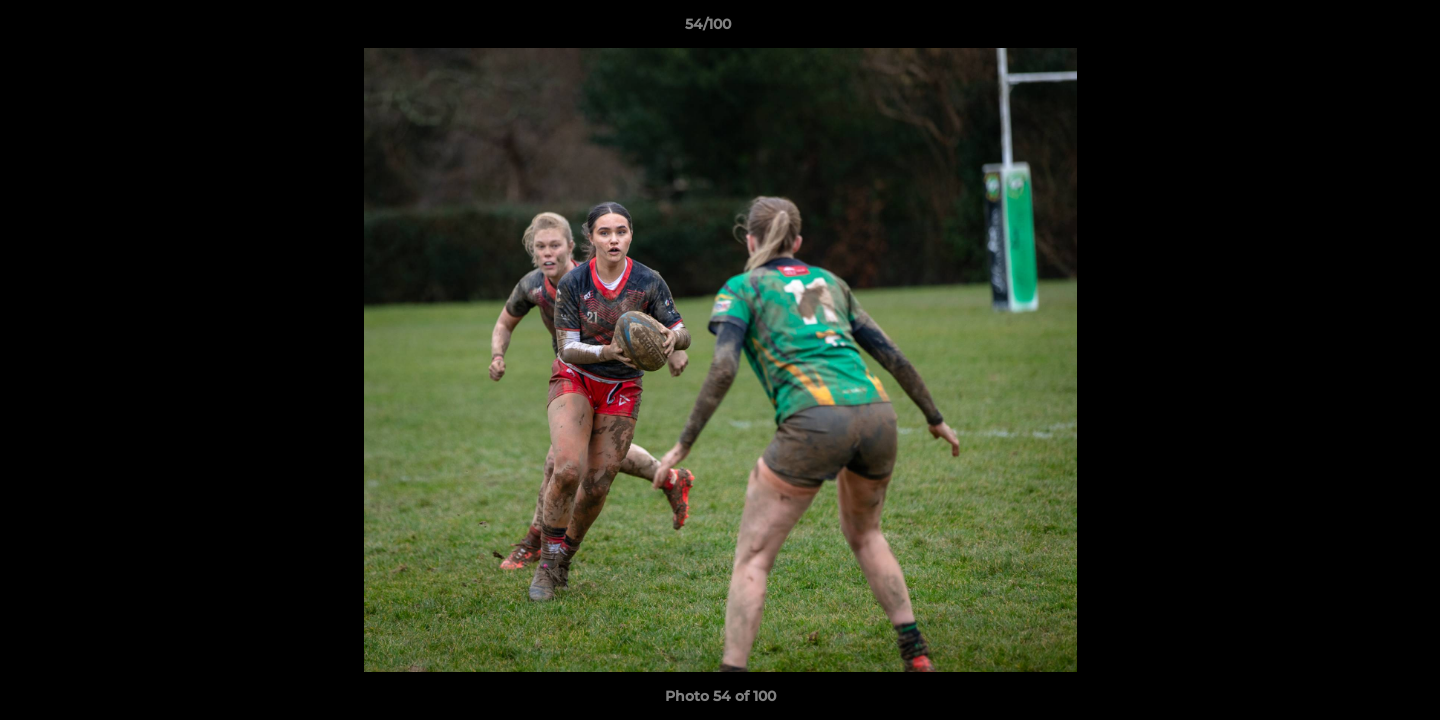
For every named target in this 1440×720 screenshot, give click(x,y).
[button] (1356, 29)
